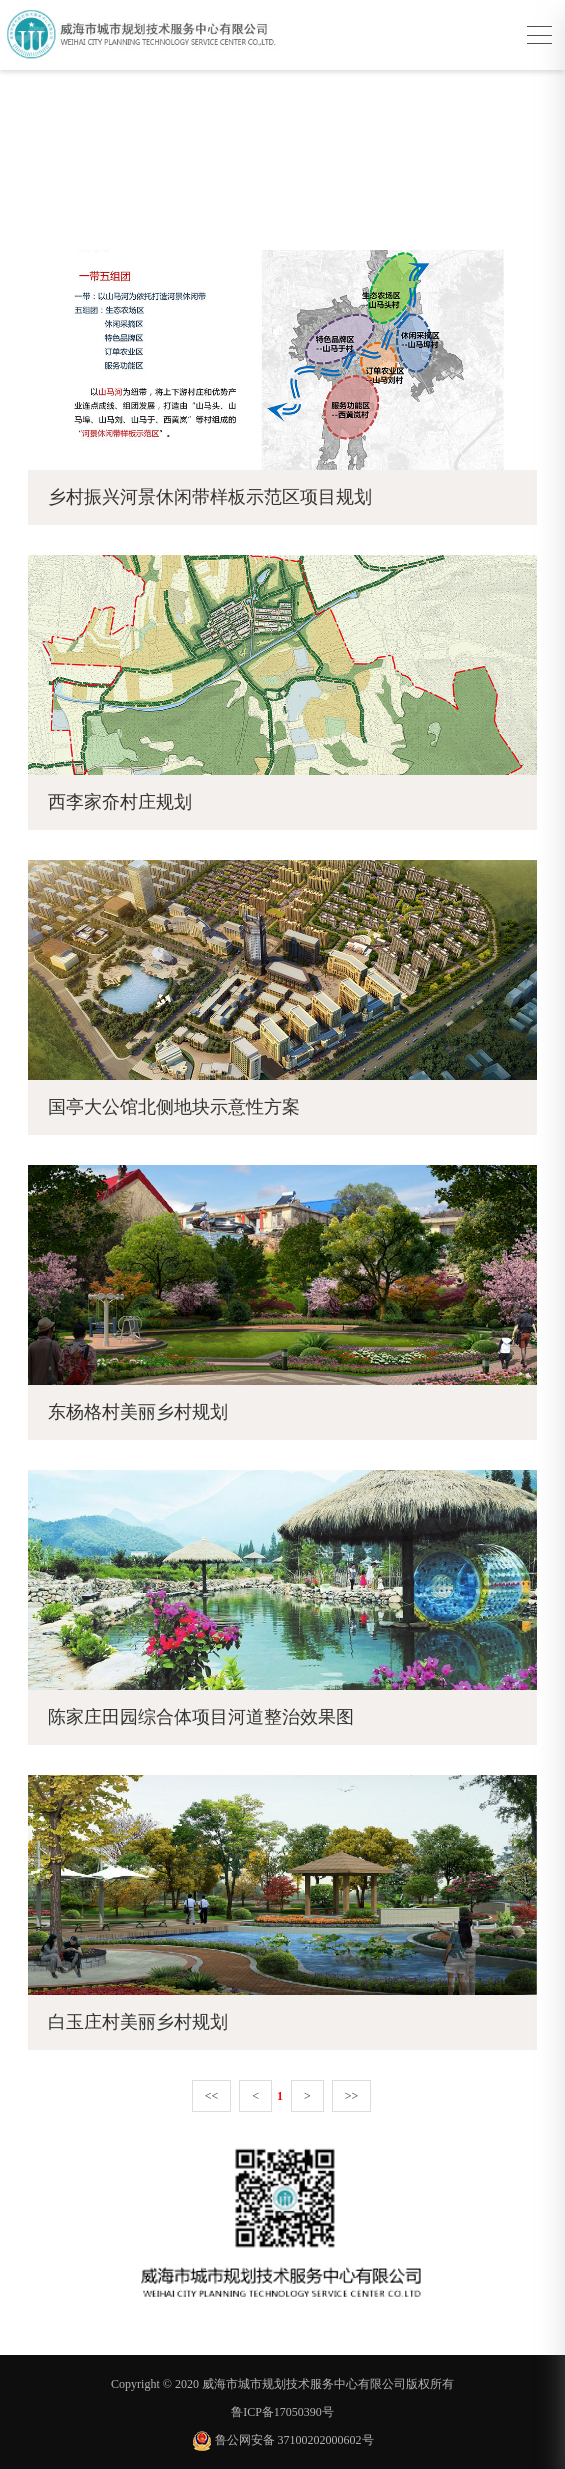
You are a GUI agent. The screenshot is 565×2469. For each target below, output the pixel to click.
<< (212, 2096)
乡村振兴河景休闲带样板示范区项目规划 (210, 497)
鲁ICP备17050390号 (282, 2412)
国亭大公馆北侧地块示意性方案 (174, 1107)
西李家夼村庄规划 (120, 802)
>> (352, 2096)
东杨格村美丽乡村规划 (138, 1412)
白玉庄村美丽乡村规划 (138, 2022)
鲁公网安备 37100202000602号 (283, 2440)
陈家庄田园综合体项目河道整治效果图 (201, 1717)
